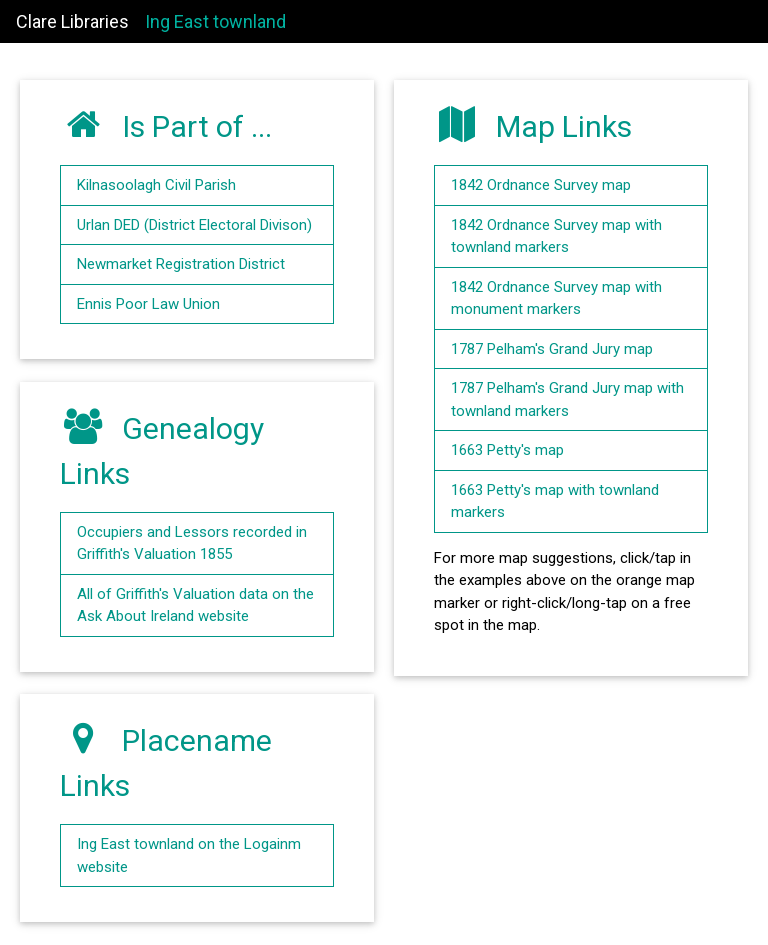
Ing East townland (215, 21)
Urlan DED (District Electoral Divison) (194, 225)
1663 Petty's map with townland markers (555, 501)
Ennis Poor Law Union (148, 304)
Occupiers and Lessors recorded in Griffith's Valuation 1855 (192, 543)
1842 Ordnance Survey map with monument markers (556, 298)
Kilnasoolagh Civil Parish (156, 185)
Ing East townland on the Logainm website (189, 855)
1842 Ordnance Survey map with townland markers (556, 236)
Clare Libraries (72, 21)
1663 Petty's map (507, 450)
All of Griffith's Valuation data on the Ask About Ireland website (195, 605)
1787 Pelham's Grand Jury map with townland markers (567, 399)
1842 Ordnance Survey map (541, 185)
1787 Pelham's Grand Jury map (552, 349)
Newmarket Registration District (181, 264)
